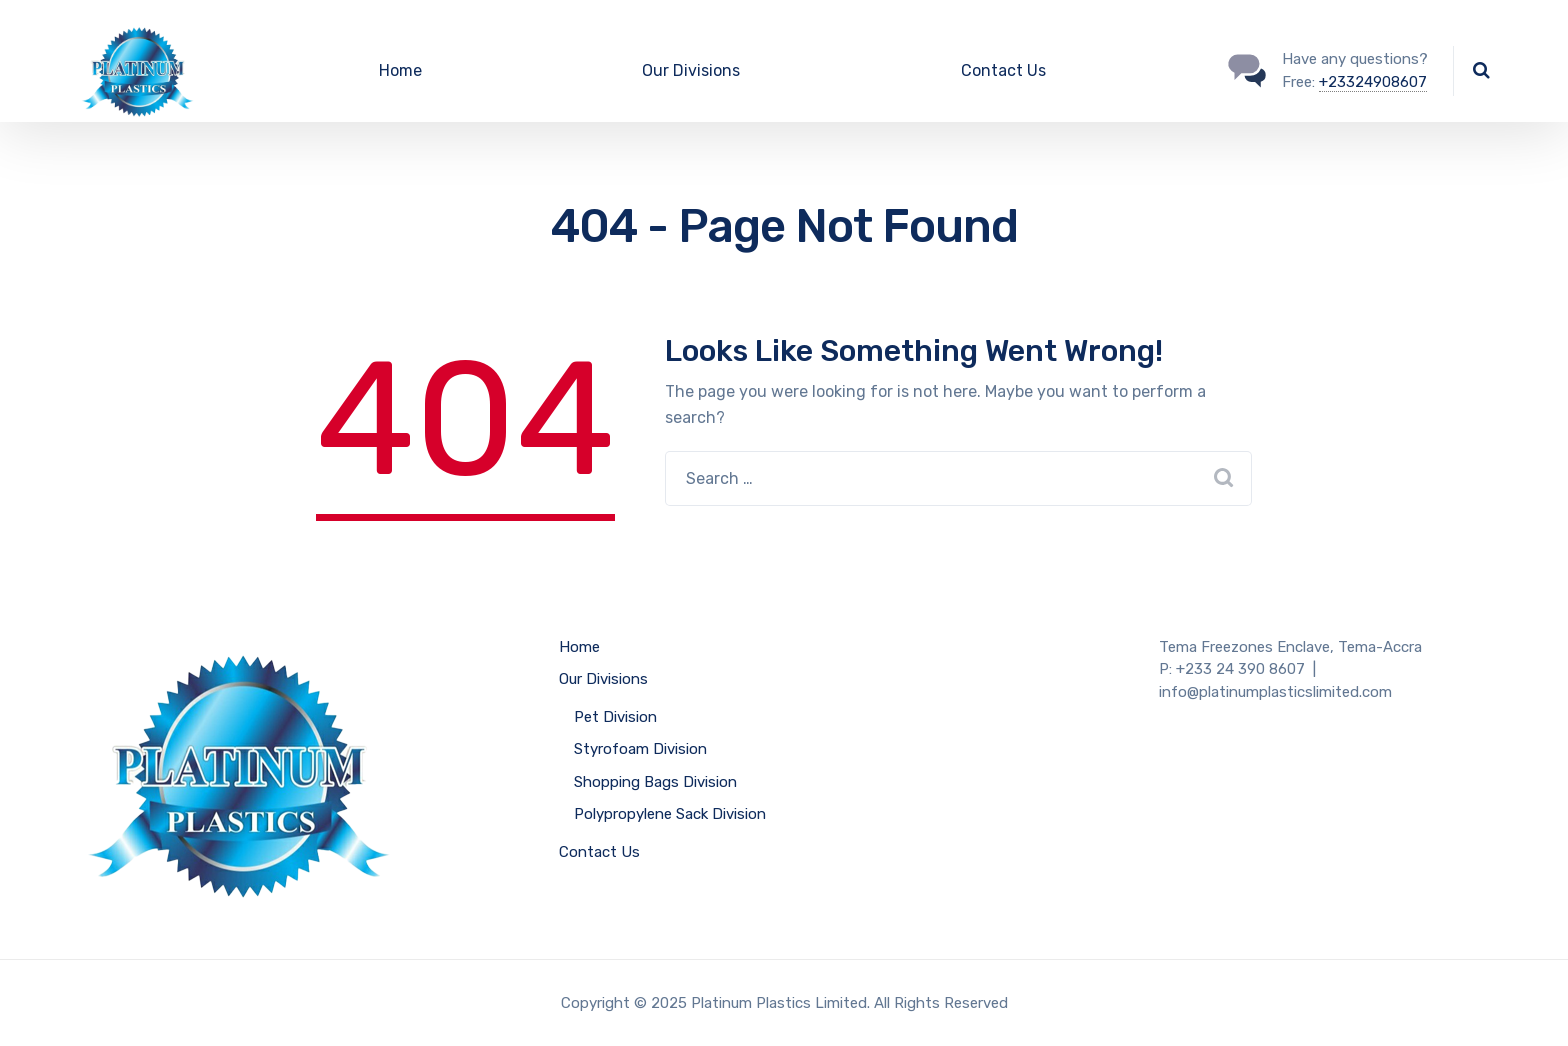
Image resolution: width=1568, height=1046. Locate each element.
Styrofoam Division (640, 749)
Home (400, 70)
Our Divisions (691, 70)
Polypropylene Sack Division (670, 814)
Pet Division (615, 717)
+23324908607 (1373, 82)
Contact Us (1003, 70)
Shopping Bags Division (655, 782)
